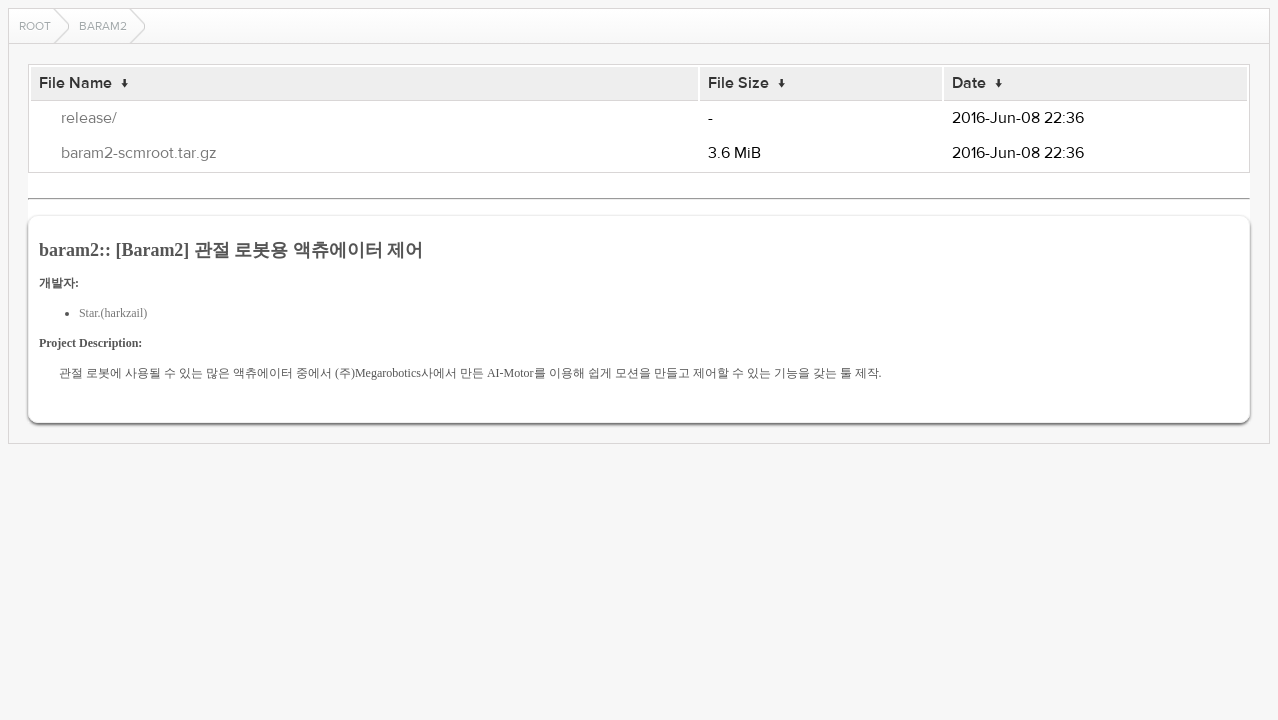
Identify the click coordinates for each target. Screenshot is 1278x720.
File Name (75, 83)
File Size (738, 83)
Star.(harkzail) (113, 313)
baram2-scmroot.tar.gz (139, 153)
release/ (89, 118)
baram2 (103, 26)
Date (969, 83)
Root (35, 26)
